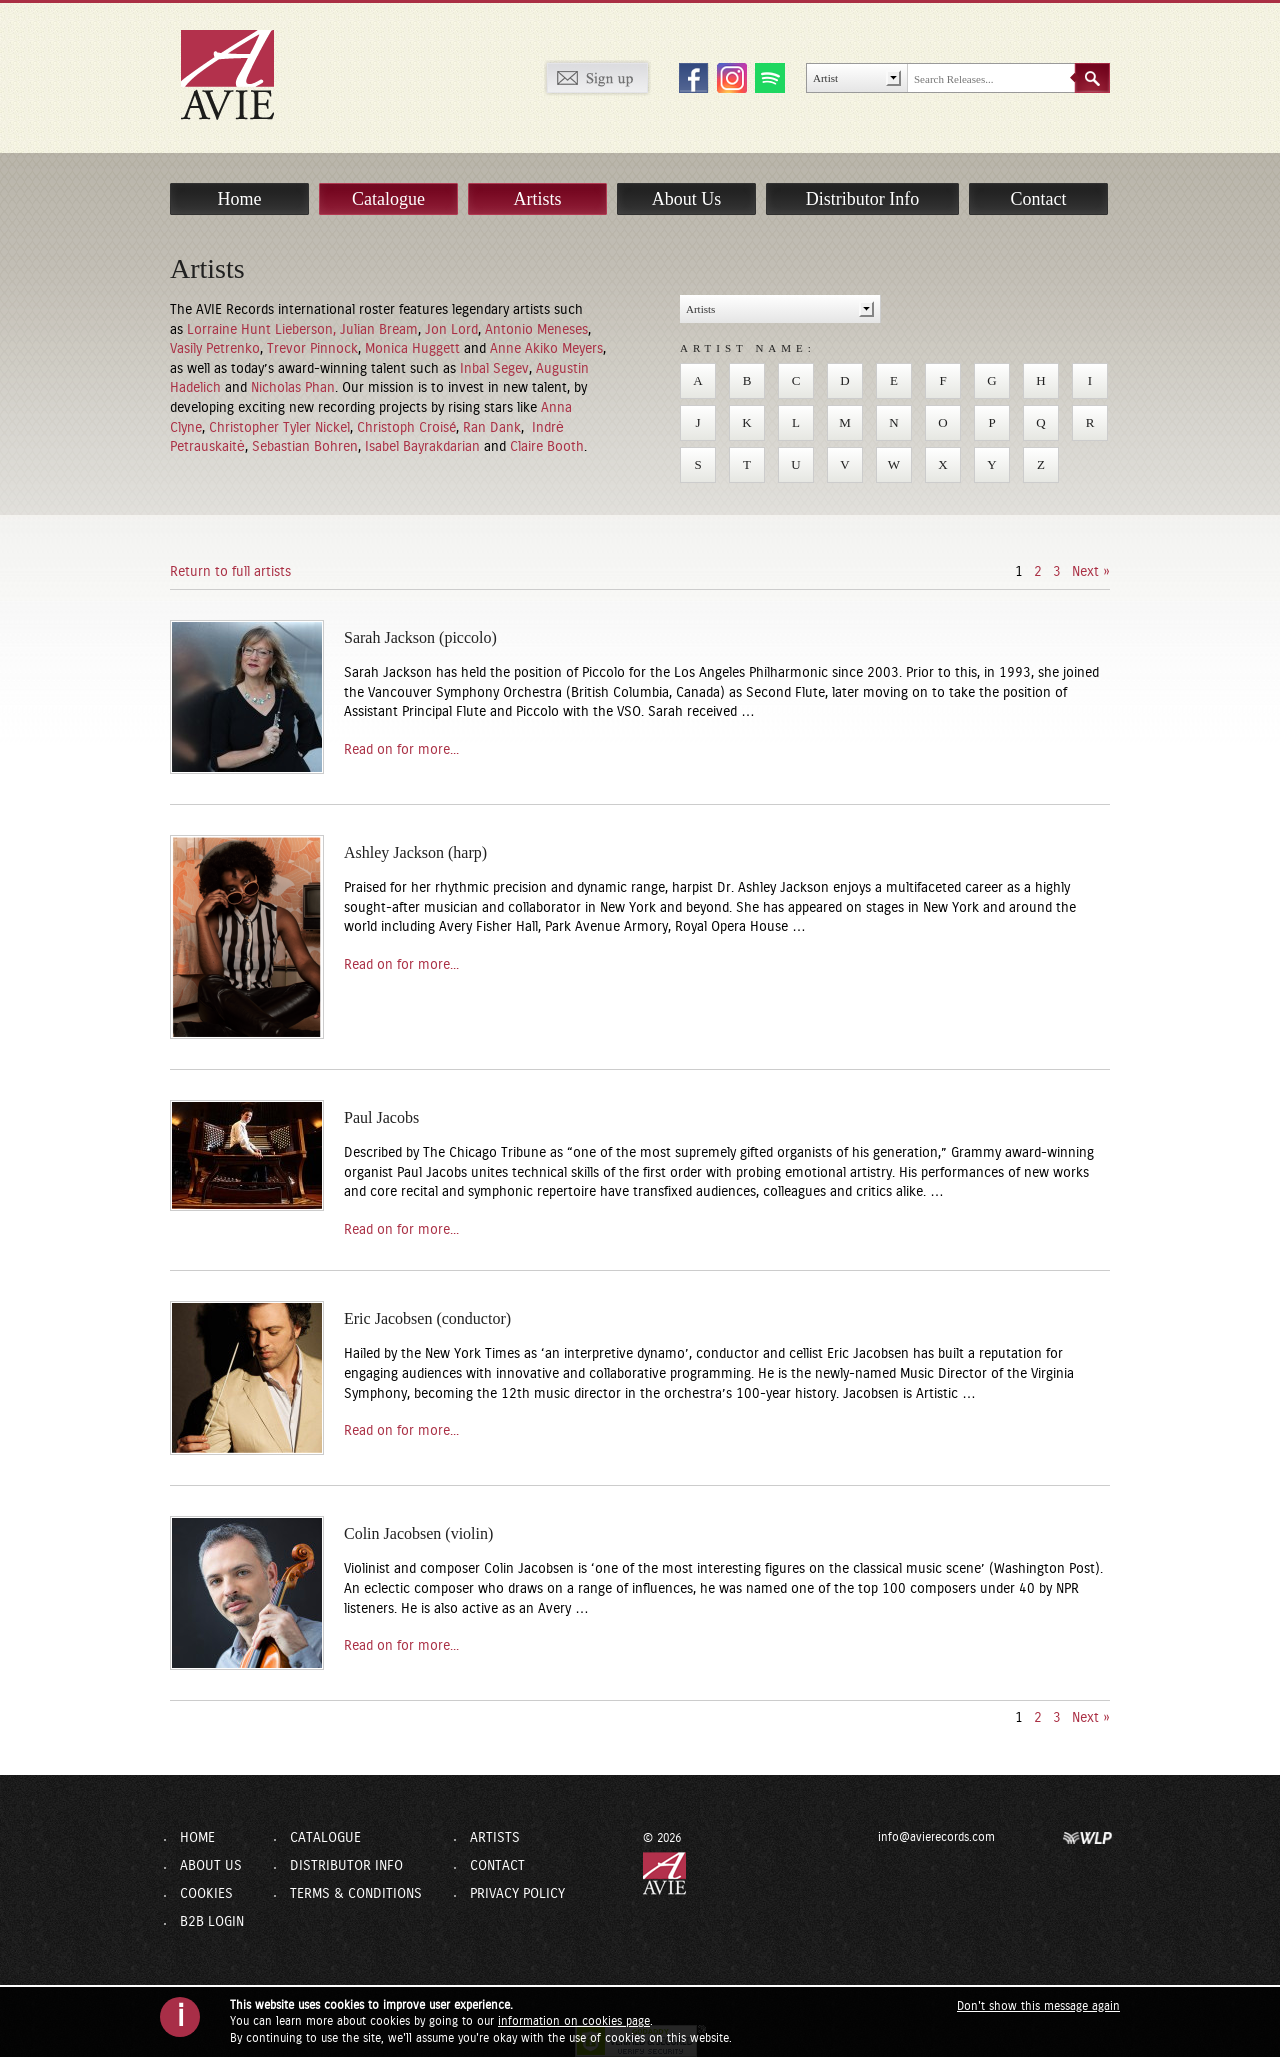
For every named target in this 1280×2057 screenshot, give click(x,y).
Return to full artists (230, 572)
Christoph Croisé (406, 428)
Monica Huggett (414, 349)
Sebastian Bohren (305, 447)
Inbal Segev (494, 369)
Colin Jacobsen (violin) (418, 1533)
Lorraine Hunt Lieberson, (263, 330)
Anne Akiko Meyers (546, 349)
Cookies (206, 1894)
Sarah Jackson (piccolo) (420, 637)
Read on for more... (401, 750)
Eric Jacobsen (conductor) (427, 1318)
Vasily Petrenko (215, 349)
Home (240, 199)
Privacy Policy (517, 1894)
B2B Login (212, 1922)
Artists (537, 199)
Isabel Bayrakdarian (424, 447)
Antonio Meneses (536, 330)
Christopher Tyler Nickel (279, 428)
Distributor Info (862, 199)
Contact (1039, 199)
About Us (687, 199)
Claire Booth (547, 447)
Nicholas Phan (293, 388)
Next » (1091, 572)
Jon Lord (451, 330)
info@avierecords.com (936, 1837)
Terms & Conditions (356, 1894)
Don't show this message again (1038, 2006)
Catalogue (388, 199)
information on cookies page (574, 2021)
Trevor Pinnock (312, 349)
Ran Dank (492, 428)
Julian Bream (379, 330)
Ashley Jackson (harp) (415, 852)
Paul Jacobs (381, 1117)
